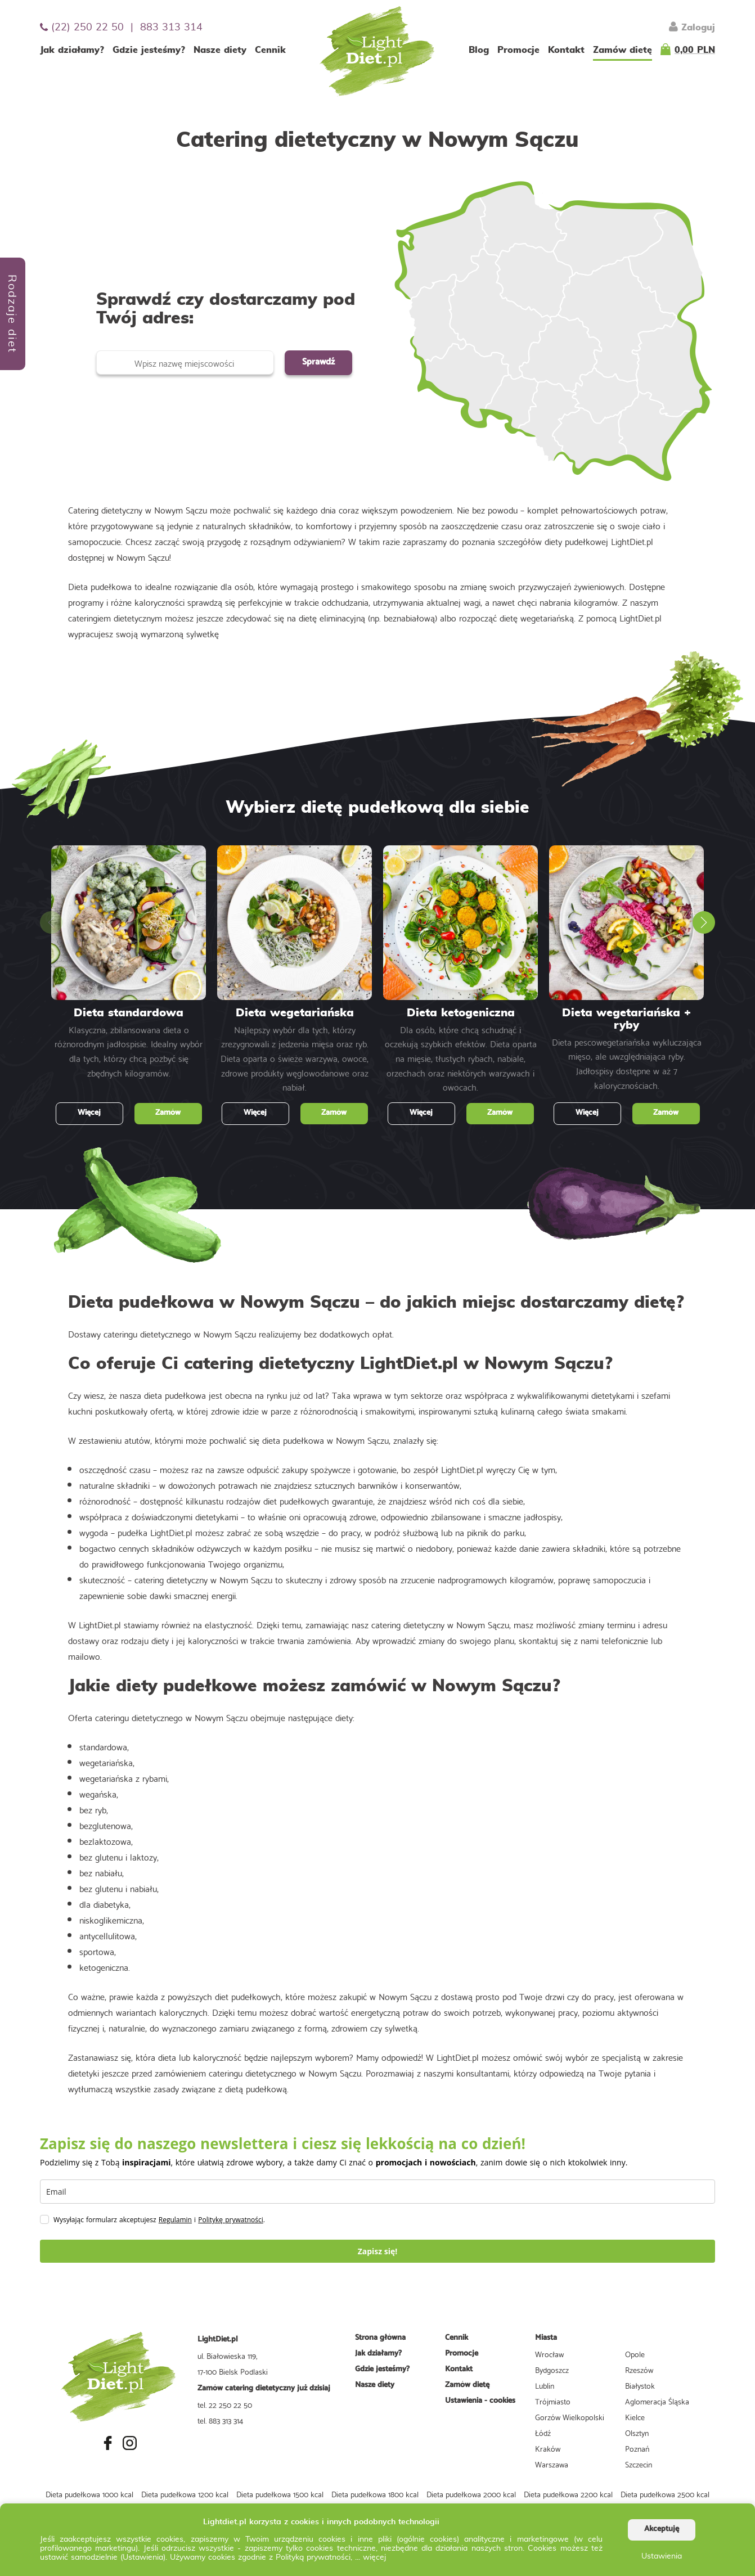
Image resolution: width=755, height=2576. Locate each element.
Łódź (543, 2432)
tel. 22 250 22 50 (224, 2404)
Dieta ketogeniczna (461, 1013)
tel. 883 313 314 (220, 2420)
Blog (479, 50)
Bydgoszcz (552, 2369)
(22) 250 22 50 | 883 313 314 (121, 27)
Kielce (635, 2417)
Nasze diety (220, 50)
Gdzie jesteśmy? (149, 50)
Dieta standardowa (128, 1013)
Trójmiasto (552, 2401)
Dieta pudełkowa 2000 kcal (471, 2494)
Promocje (518, 50)
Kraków (547, 2448)
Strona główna (380, 2337)
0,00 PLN (695, 50)
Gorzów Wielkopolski (569, 2417)
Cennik (270, 50)
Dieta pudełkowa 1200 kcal (184, 2494)
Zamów (168, 1112)
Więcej (89, 1112)
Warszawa (551, 2464)
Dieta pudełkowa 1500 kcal (279, 2494)
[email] (377, 2191)
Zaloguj (692, 26)
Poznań (637, 2448)
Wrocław (549, 2354)
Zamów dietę (622, 50)
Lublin (544, 2385)
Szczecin (638, 2464)
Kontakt (566, 50)
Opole (635, 2354)
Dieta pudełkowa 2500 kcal (665, 2494)
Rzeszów (639, 2369)
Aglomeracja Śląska (657, 2401)
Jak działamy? (72, 50)
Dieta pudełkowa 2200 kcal (568, 2494)
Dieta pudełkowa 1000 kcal (89, 2494)
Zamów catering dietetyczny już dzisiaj (263, 2388)
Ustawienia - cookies (480, 2400)
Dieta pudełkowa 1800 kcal (375, 2494)
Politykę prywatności (230, 2219)
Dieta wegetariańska (295, 1013)
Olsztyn (637, 2432)
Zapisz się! (378, 2251)
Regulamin (175, 2219)
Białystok (640, 2385)
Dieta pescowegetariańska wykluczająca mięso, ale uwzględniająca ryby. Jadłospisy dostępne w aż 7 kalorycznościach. (627, 1063)
